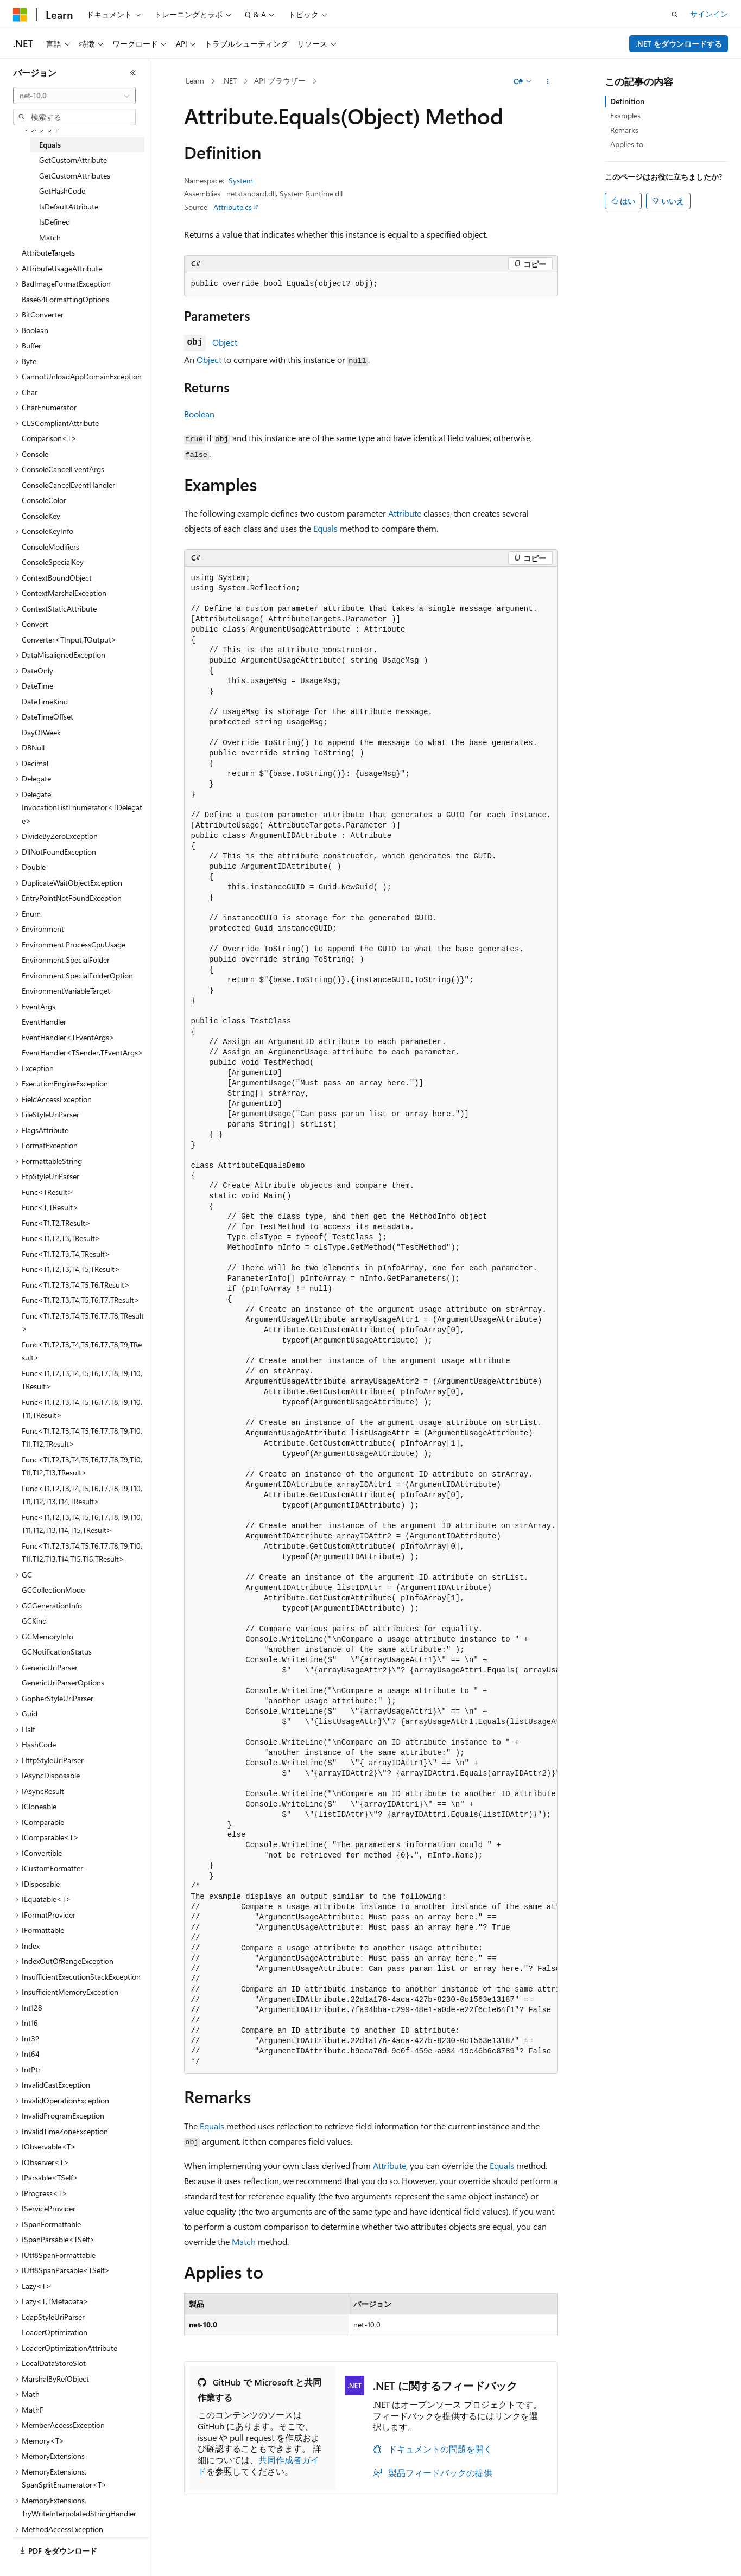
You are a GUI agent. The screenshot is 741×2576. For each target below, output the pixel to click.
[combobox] (74, 95)
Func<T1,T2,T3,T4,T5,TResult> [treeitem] (71, 1269)
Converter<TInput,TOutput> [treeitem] (69, 639)
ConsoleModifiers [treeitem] (50, 547)
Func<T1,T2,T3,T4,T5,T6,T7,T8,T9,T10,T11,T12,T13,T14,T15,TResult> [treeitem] (82, 1524)
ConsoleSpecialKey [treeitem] (53, 562)
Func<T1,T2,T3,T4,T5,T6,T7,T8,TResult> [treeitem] (83, 1322)
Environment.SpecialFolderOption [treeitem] (77, 975)
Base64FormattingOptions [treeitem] (65, 299)
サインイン (709, 14)
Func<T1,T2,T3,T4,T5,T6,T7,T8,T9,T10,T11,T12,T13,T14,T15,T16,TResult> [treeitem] (82, 1552)
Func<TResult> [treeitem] (47, 1192)
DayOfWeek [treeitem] (41, 732)
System (241, 180)
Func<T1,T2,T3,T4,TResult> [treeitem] (66, 1254)
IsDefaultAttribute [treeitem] (68, 206)
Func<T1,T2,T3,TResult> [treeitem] (61, 1238)
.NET (229, 80)
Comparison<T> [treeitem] (49, 438)
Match (244, 2241)
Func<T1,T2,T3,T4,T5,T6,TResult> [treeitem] (76, 1285)
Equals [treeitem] (50, 144)
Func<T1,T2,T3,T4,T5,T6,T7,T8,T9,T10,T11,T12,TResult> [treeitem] (82, 1437)
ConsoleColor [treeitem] (44, 500)
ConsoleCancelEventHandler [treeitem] (68, 485)
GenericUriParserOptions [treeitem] (63, 1682)
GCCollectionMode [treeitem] (53, 1590)
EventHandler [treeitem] (44, 1021)
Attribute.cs (232, 207)
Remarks (624, 130)
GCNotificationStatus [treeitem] (57, 1651)
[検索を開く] (675, 14)
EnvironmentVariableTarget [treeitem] (66, 990)
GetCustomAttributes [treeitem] (74, 175)
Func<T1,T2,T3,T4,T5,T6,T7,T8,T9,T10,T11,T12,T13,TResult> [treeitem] (82, 1466)
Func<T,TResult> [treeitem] (50, 1207)
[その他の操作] (547, 81)
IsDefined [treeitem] (54, 222)
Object (224, 342)
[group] (371, 1320)
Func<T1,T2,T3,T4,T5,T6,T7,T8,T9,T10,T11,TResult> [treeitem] (82, 1409)
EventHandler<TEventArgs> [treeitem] (68, 1037)
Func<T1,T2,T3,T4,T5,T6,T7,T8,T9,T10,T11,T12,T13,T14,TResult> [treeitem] (82, 1495)
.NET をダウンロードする (679, 44)
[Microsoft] (20, 15)
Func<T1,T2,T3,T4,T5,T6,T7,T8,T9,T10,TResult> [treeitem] (82, 1380)
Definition (627, 101)
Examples (625, 115)
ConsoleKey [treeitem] (41, 516)
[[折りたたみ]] (133, 72)
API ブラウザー (280, 80)
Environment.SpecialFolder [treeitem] (66, 960)
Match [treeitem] (50, 237)
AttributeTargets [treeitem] (48, 252)
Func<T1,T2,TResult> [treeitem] (56, 1223)
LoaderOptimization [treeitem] (54, 2332)
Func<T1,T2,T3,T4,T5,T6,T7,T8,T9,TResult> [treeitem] (82, 1351)
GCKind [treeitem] (34, 1620)
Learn (195, 80)
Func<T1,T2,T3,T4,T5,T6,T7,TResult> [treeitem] (81, 1300)
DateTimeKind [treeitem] (45, 701)
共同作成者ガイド (258, 2465)
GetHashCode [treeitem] (62, 191)
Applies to (626, 144)
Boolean (199, 413)
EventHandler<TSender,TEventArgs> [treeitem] (82, 1052)
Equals (325, 528)
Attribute (404, 513)
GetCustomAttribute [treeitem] (73, 160)
